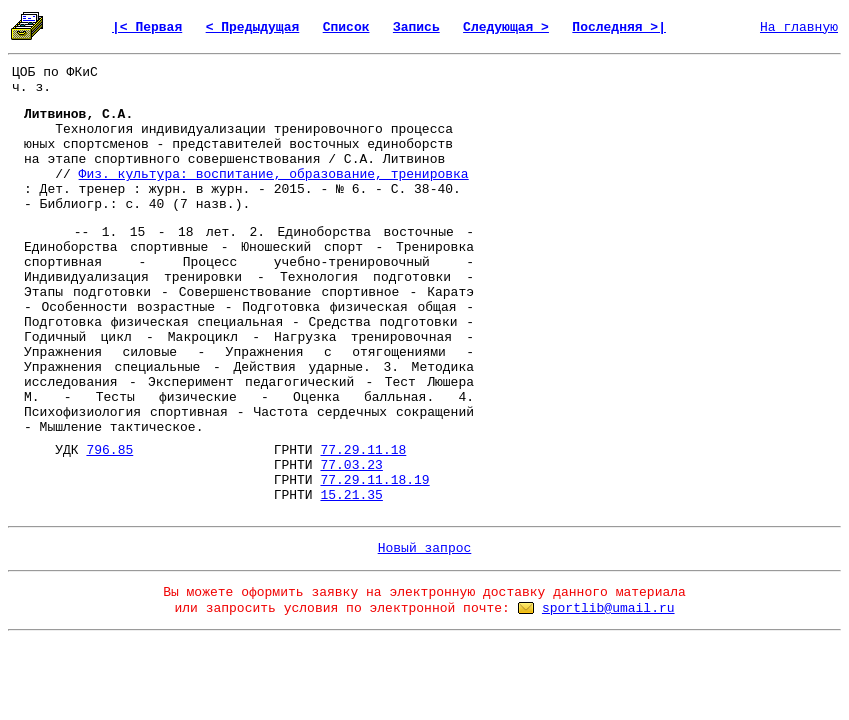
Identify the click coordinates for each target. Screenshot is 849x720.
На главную (799, 27)
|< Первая (147, 27)
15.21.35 (351, 495)
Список (346, 27)
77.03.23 (351, 465)
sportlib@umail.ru (608, 608)
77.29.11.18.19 (374, 480)
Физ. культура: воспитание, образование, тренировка (274, 174)
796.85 (109, 450)
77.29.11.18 (363, 450)
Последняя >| (619, 27)
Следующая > (506, 27)
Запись (416, 27)
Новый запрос (425, 548)
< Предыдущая (253, 27)
